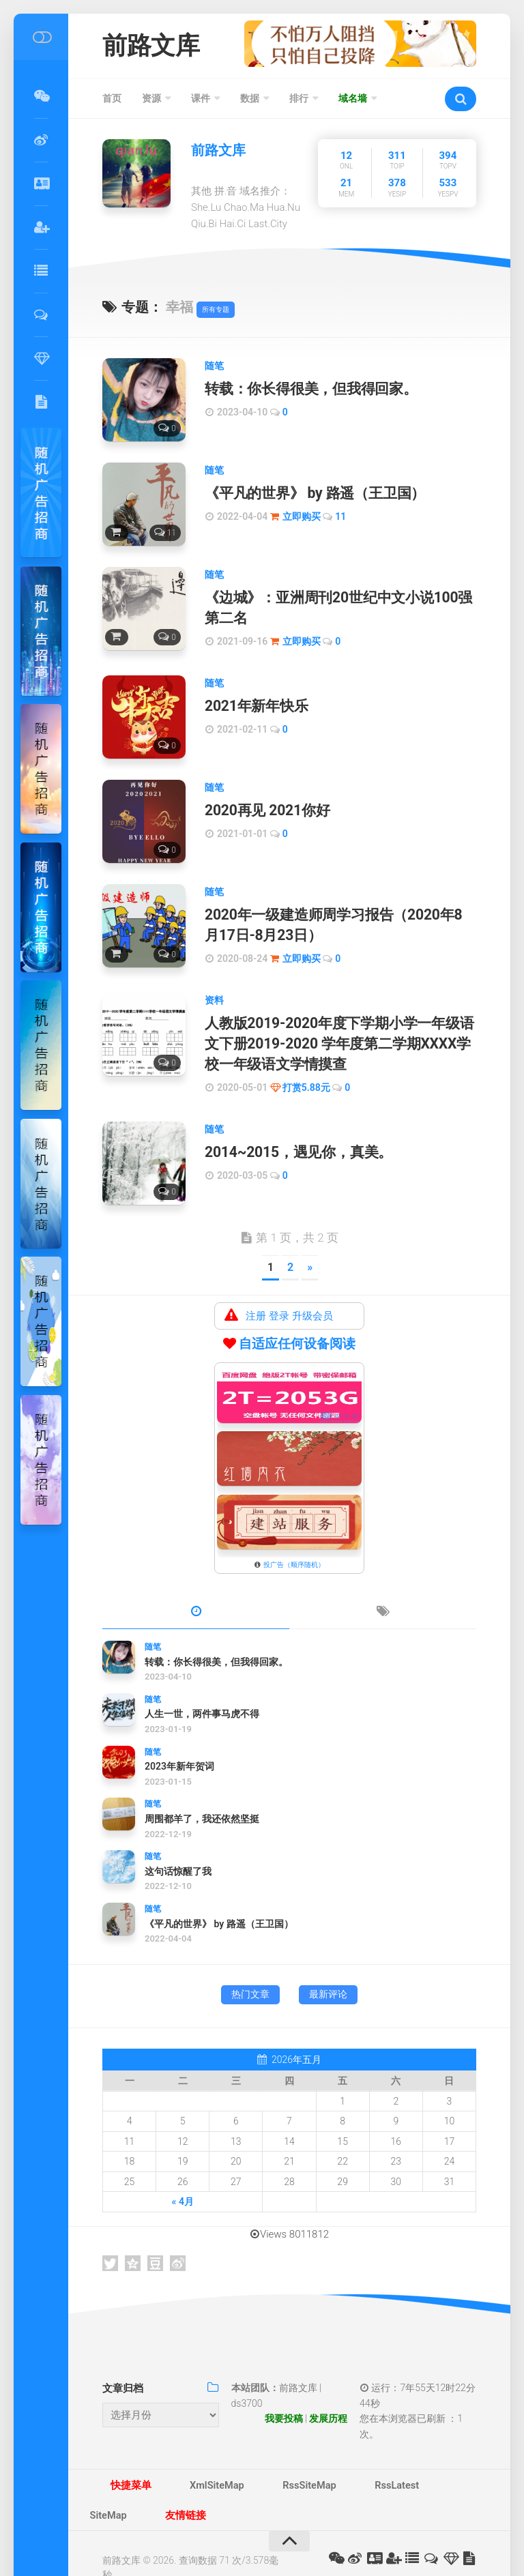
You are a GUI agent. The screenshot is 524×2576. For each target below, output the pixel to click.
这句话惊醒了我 (178, 1845)
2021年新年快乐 (253, 699)
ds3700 (247, 2377)
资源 (151, 101)
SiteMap (387, 2463)
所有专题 (215, 313)
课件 (200, 101)
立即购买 (301, 515)
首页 (111, 101)
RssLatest (327, 2463)
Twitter (110, 2238)
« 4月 (183, 2176)
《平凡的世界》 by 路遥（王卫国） (308, 494)
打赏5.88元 (306, 1064)
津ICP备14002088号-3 (149, 2541)
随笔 (214, 369)
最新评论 (328, 1968)
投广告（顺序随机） (294, 1539)
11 (340, 515)
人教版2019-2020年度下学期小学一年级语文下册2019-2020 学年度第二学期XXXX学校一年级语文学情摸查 (337, 1025)
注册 (256, 1290)
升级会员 (312, 1290)
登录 (279, 1290)
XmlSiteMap (187, 2463)
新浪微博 (178, 2238)
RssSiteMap (259, 2463)
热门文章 (250, 1968)
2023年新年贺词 (179, 1741)
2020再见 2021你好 (263, 801)
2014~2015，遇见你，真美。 (292, 1127)
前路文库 (159, 47)
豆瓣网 (155, 2238)
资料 (214, 984)
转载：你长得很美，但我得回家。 (305, 391)
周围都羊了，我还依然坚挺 (202, 1792)
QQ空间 (133, 2238)
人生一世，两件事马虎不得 (202, 1688)
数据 (249, 101)
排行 (298, 101)
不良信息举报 (231, 2541)
